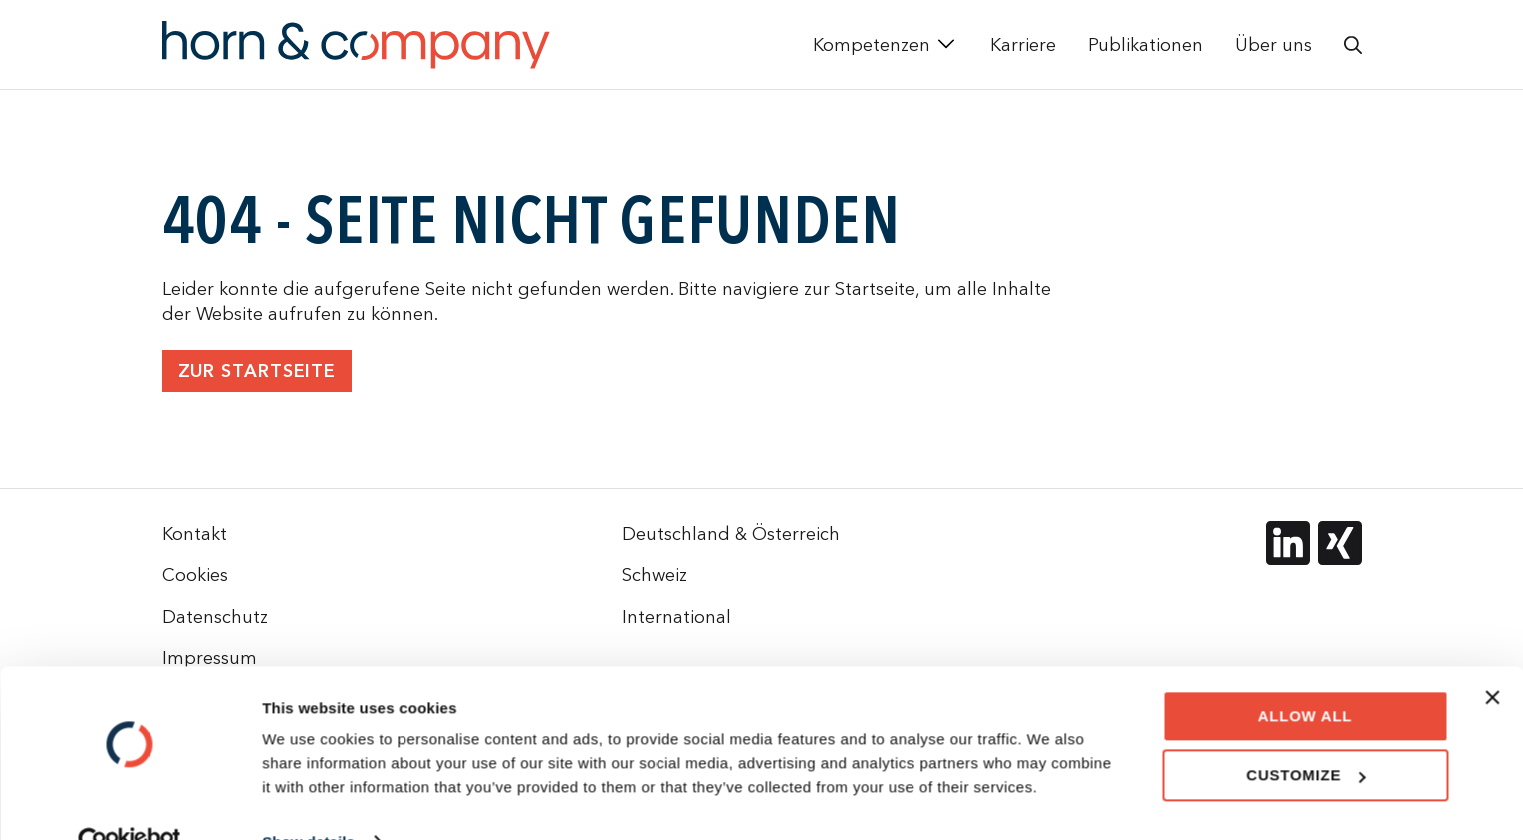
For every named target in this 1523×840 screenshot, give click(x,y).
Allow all (1305, 674)
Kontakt (194, 533)
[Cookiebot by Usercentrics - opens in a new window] (129, 801)
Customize (1305, 733)
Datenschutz (215, 616)
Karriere (1023, 44)
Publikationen (1145, 44)
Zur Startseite (257, 371)
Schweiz (654, 574)
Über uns (1273, 44)
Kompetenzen (871, 44)
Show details (308, 800)
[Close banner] (1492, 656)
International (676, 616)
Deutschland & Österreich (731, 533)
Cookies (195, 574)
